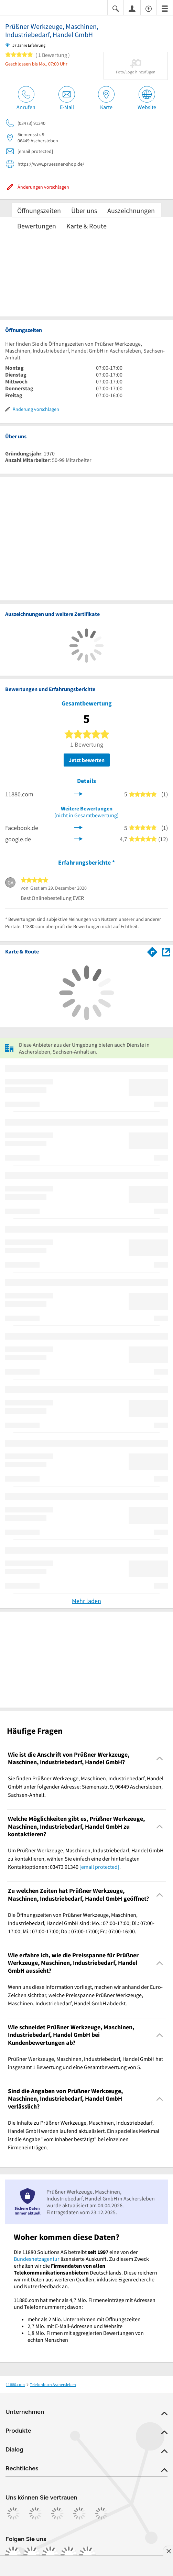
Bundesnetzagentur (37, 2258)
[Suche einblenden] (115, 8)
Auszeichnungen (131, 210)
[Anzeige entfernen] (168, 2551)
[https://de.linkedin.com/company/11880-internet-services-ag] (68, 2554)
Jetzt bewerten (87, 760)
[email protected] (99, 1866)
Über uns (84, 210)
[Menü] (165, 8)
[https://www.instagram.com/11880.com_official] (31, 2554)
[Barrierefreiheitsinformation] (148, 8)
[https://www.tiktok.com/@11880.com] (50, 2554)
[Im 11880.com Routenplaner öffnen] (152, 950)
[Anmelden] (132, 8)
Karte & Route (86, 226)
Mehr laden (86, 1601)
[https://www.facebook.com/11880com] (13, 2554)
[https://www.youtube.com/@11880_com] (87, 2554)
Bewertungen (36, 226)
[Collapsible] (159, 1758)
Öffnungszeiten (39, 210)
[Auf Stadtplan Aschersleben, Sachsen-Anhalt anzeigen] (166, 951)
